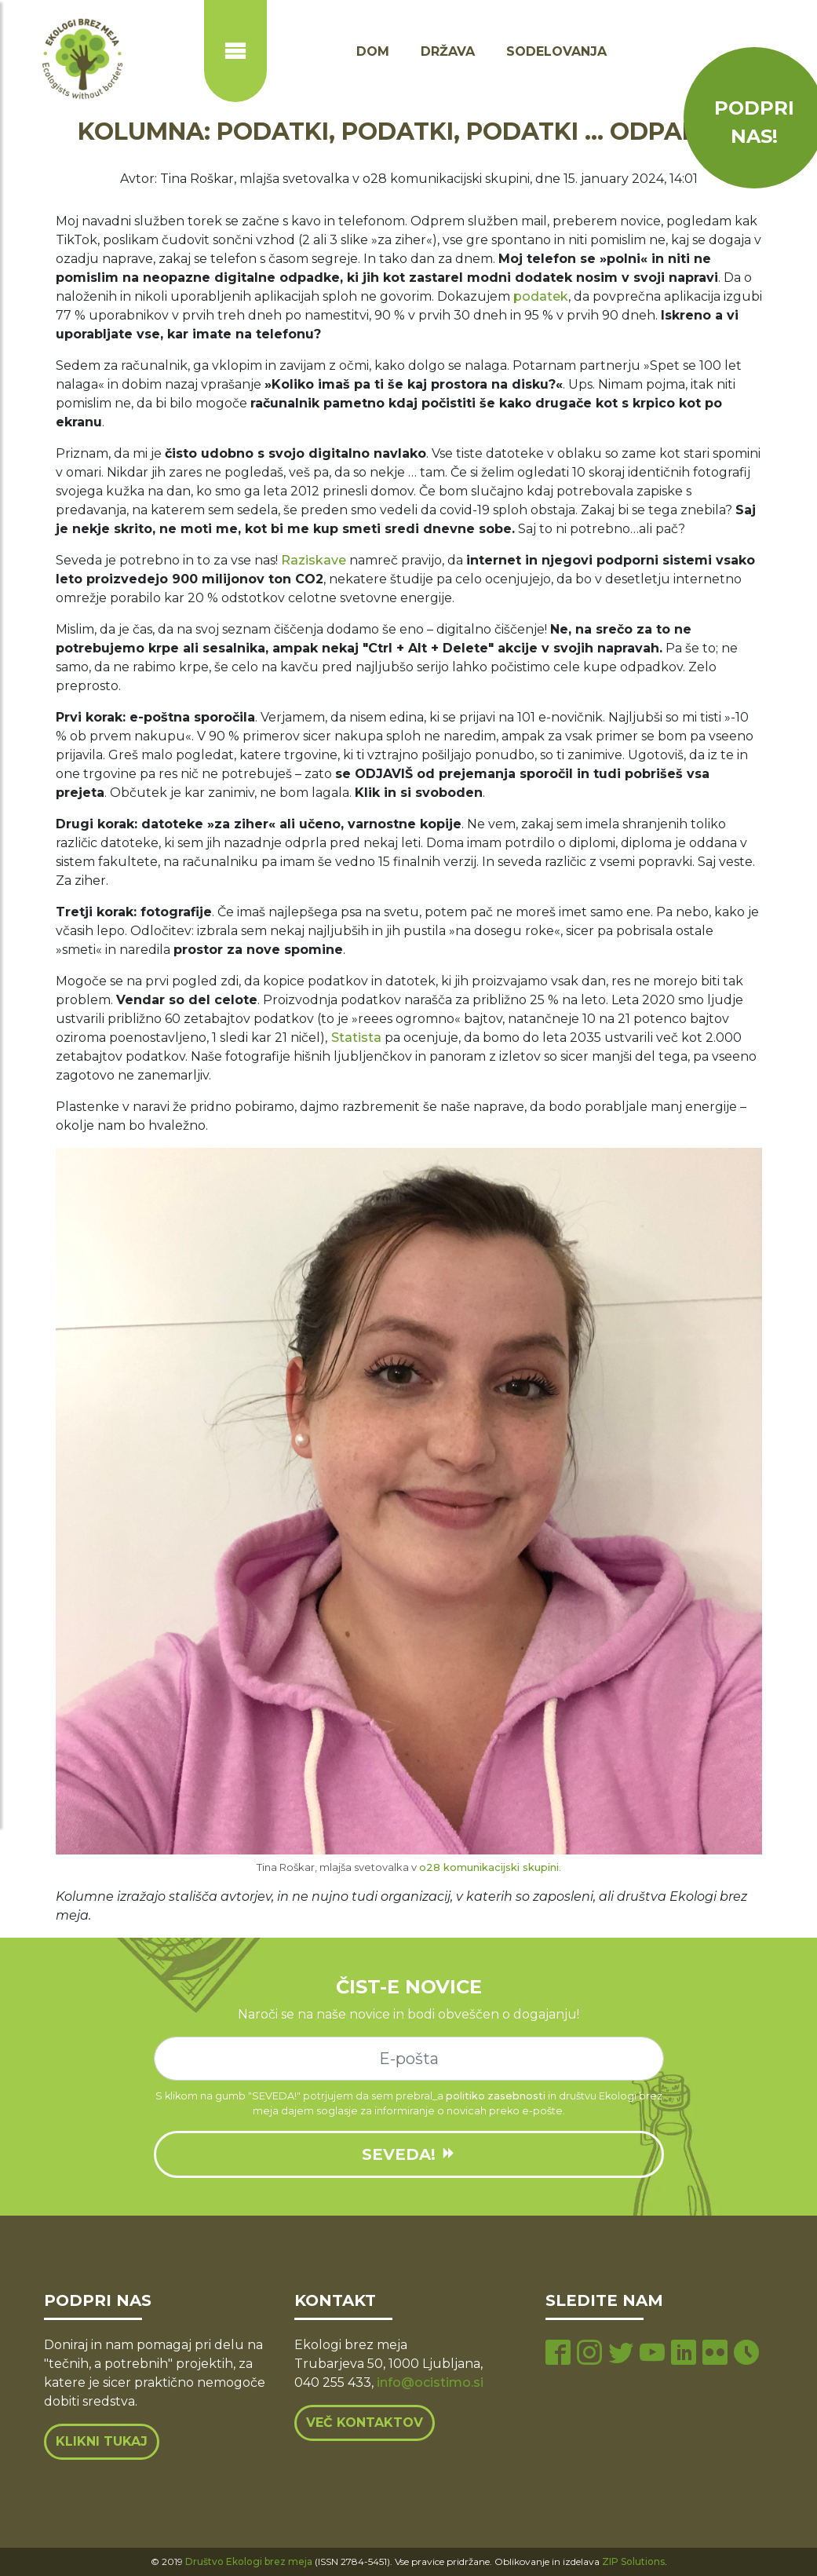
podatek (540, 296)
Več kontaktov (364, 2422)
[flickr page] (715, 2354)
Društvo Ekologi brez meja (248, 2561)
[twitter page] (620, 2354)
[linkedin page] (683, 2354)
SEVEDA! (409, 2154)
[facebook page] (558, 2354)
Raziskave (313, 560)
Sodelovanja (556, 51)
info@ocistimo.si (430, 2382)
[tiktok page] (746, 2354)
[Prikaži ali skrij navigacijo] (235, 51)
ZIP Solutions (633, 2561)
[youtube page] (652, 2354)
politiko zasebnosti (495, 2096)
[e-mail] (409, 2059)
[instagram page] (589, 2354)
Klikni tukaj (102, 2441)
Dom (372, 51)
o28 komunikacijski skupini (489, 1867)
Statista (356, 1037)
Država (448, 51)
